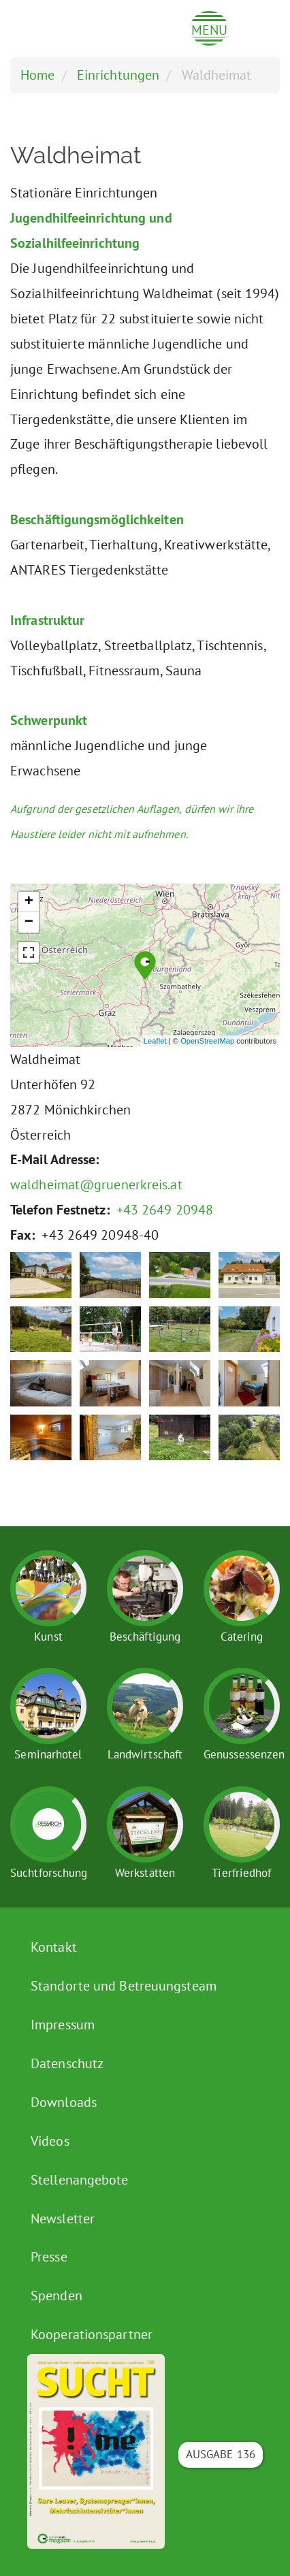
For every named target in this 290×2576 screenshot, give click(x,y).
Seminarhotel (48, 1754)
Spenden (56, 2295)
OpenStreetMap (207, 1041)
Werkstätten (145, 1872)
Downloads (64, 2102)
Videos (50, 2141)
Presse (49, 2257)
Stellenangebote (80, 2180)
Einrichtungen (118, 75)
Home (37, 75)
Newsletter (63, 2218)
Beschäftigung (145, 1636)
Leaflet (155, 1041)
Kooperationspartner (91, 2334)
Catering (242, 1636)
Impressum (63, 2024)
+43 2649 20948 (164, 1210)
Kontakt (54, 1947)
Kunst (48, 1636)
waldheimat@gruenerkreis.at (96, 1184)
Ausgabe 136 (220, 2454)
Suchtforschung (48, 1872)
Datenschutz (67, 2063)
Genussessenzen (244, 1754)
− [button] (29, 922)
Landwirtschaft (145, 1754)
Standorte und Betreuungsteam (123, 1986)
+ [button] (29, 902)
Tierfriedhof (241, 1872)
